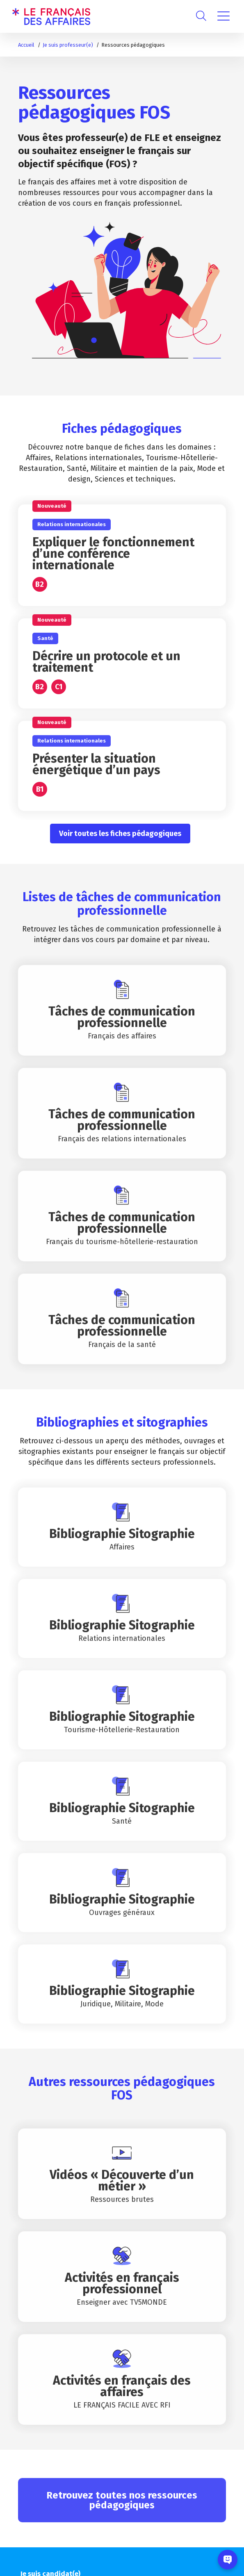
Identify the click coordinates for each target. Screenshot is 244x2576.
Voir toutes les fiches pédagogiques (120, 833)
